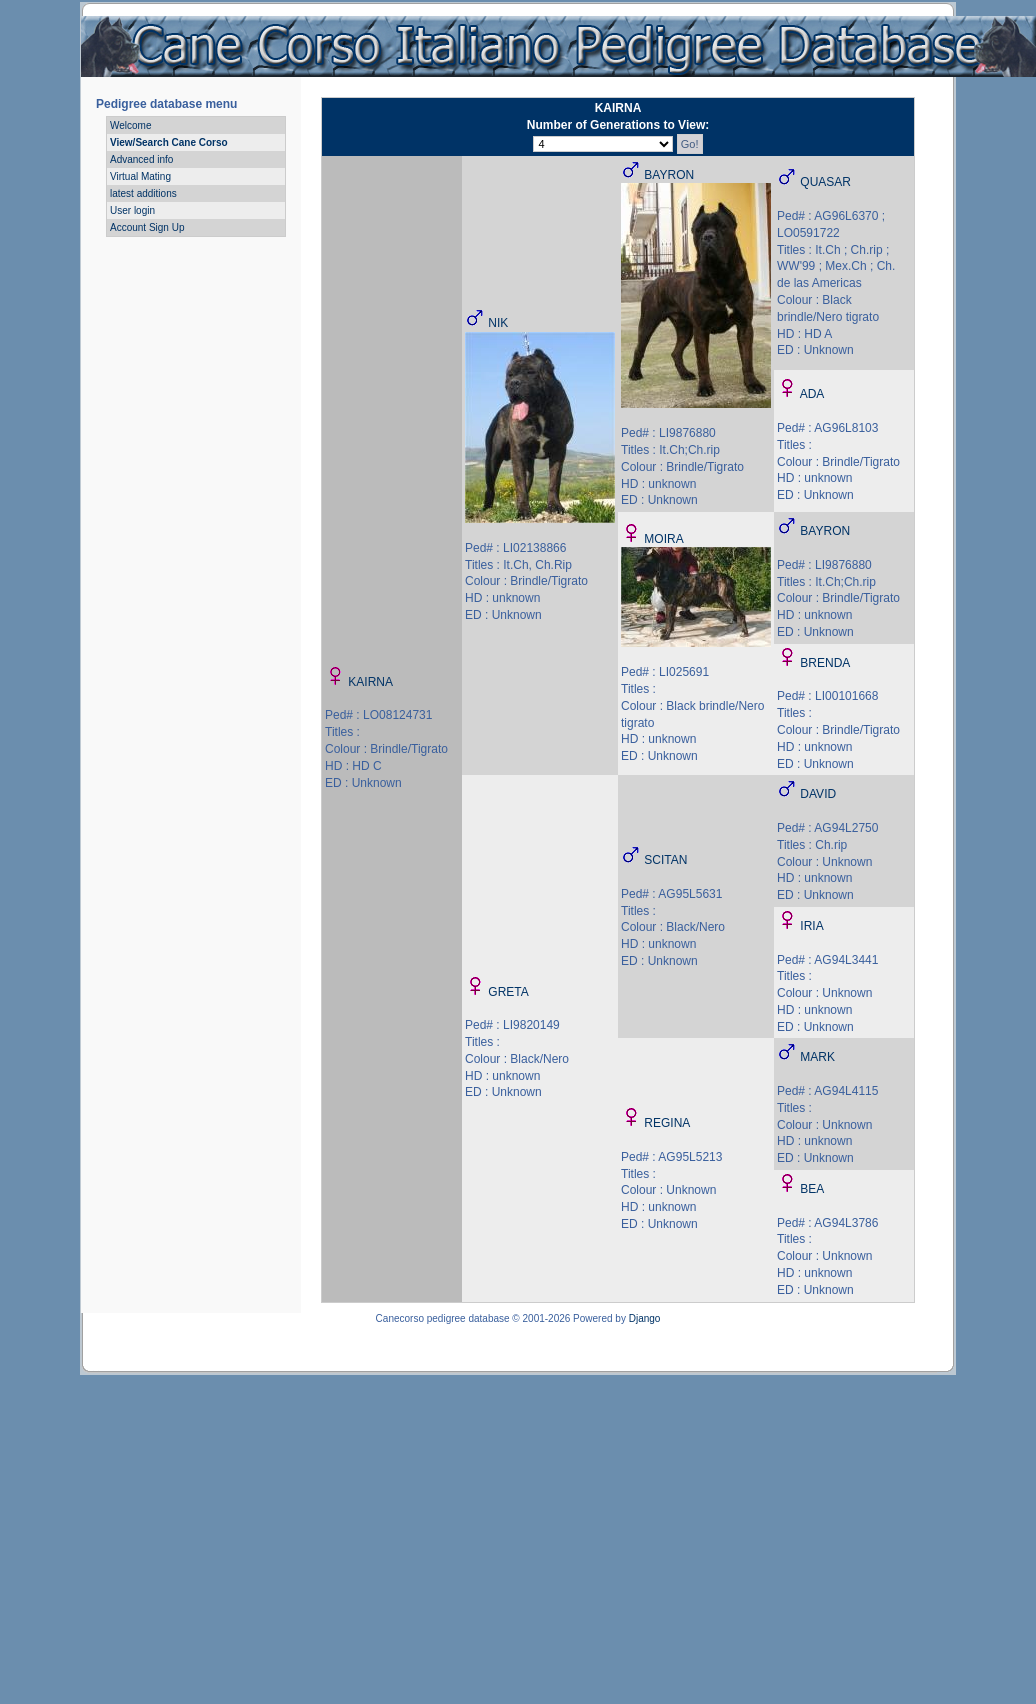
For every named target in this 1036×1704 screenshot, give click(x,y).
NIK (498, 323)
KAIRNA (370, 682)
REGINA (667, 1123)
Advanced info (141, 159)
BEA (812, 1189)
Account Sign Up (147, 227)
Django (645, 1318)
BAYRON (669, 175)
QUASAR (825, 182)
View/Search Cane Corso (169, 142)
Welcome (131, 125)
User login (132, 210)
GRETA (508, 992)
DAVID (818, 794)
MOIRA (663, 539)
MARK (817, 1057)
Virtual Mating (140, 176)
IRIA (811, 926)
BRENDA (825, 663)
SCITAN (665, 860)
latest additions (143, 193)
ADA (812, 394)
